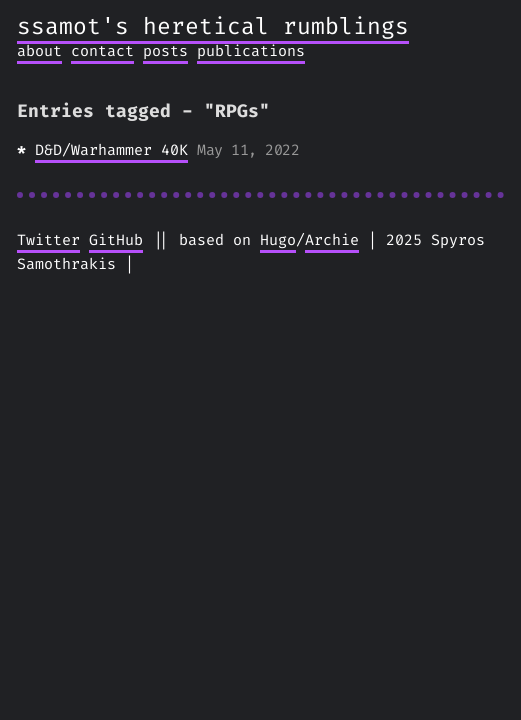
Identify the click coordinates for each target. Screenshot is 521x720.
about (39, 51)
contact (102, 51)
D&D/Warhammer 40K (111, 150)
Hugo (278, 240)
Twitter (48, 240)
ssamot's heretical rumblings (213, 26)
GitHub (116, 240)
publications (251, 51)
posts (165, 51)
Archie (332, 240)
